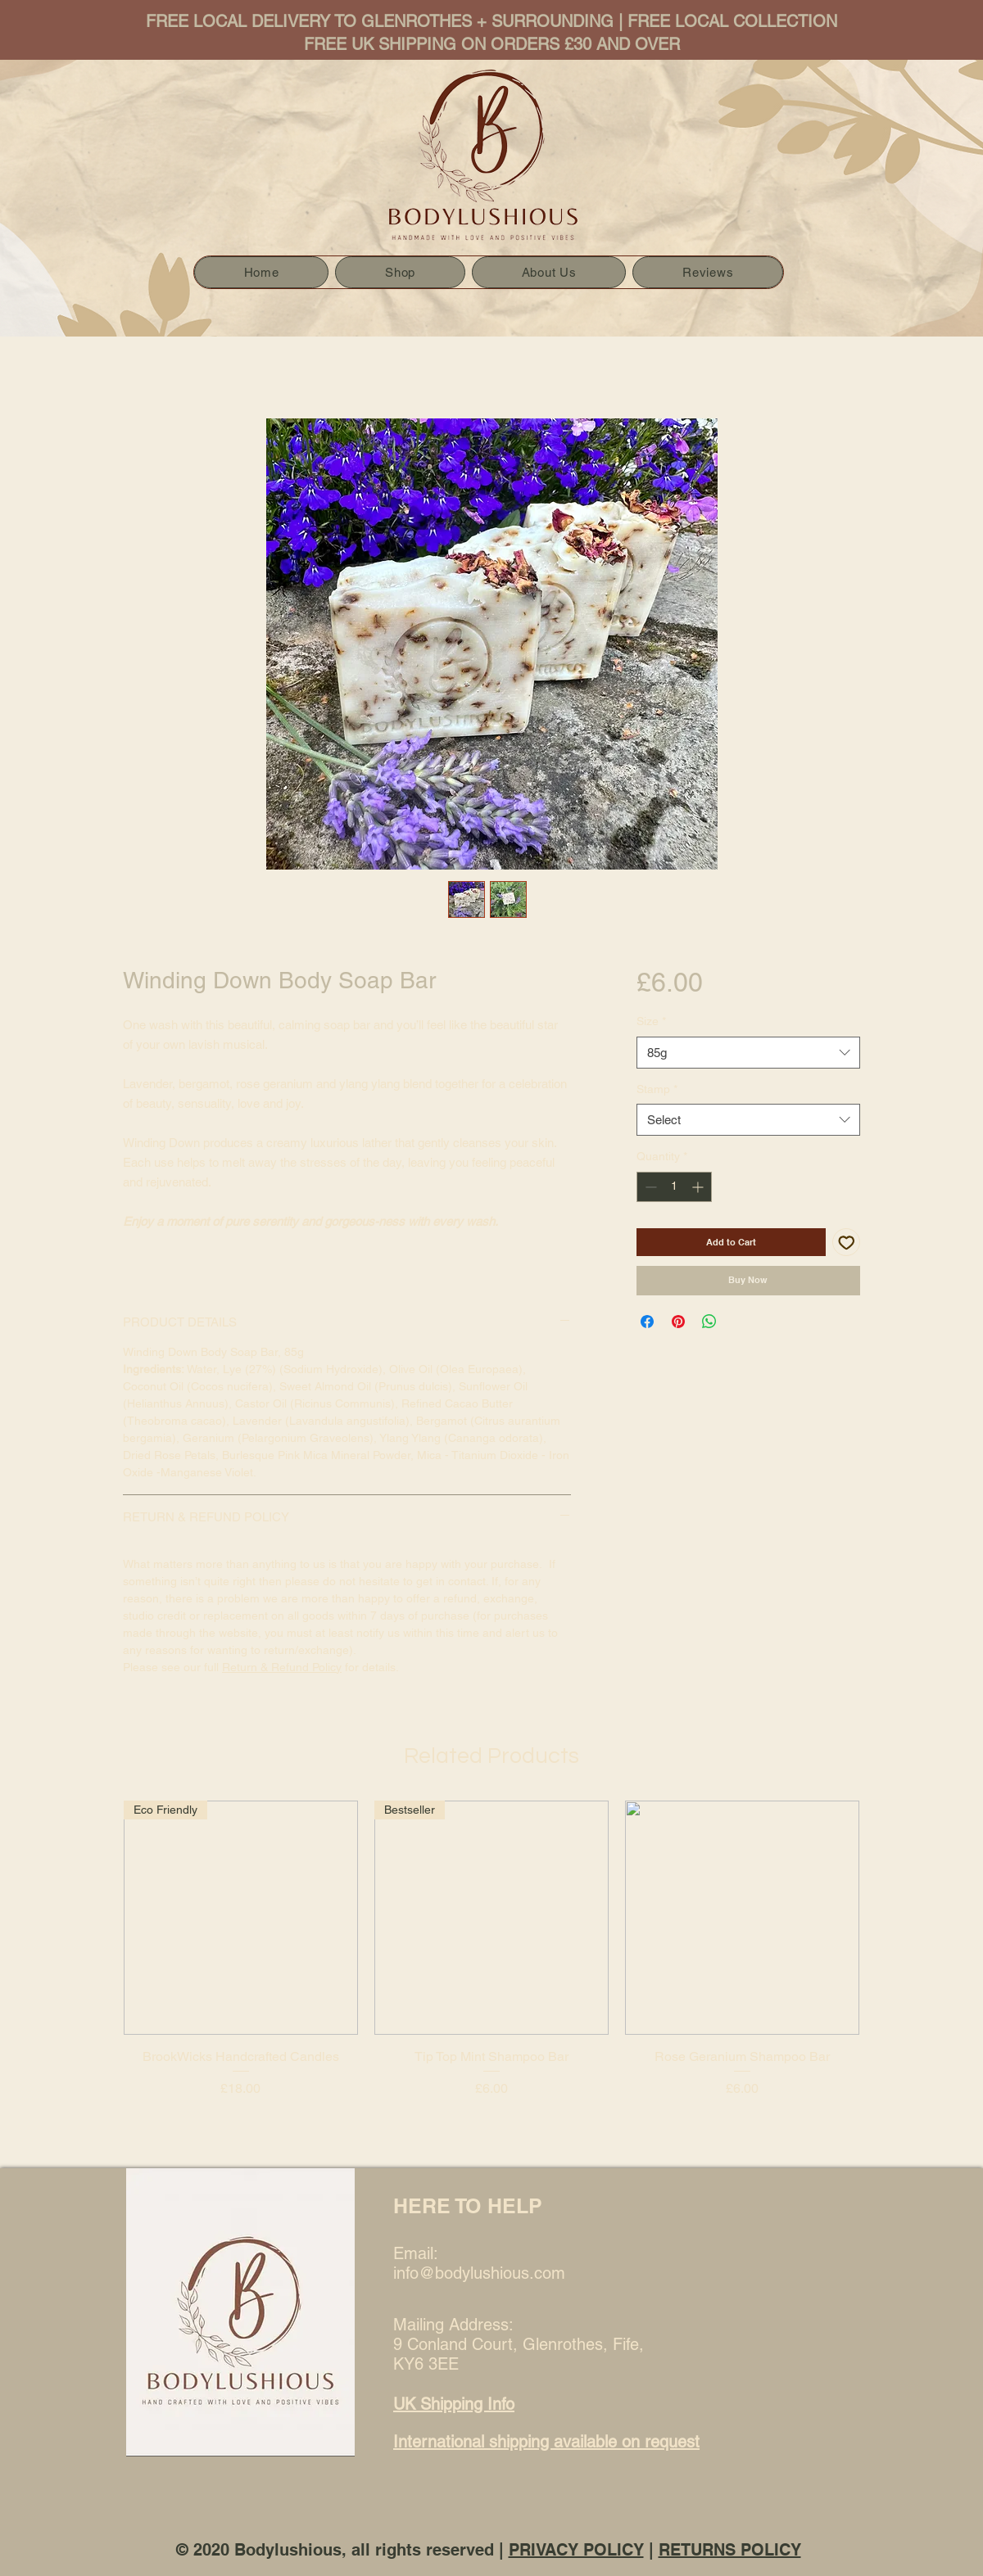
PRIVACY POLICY (576, 2550)
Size (651, 1021)
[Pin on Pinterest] (678, 1321)
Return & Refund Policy (282, 1667)
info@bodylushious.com (479, 2273)
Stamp (656, 1089)
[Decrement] (649, 1187)
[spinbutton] (674, 1187)
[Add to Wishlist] (846, 1242)
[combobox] (748, 1053)
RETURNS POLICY (730, 2550)
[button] (399, 272)
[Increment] (699, 1187)
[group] (491, 1977)
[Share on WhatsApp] (709, 1321)
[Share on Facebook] (647, 1321)
